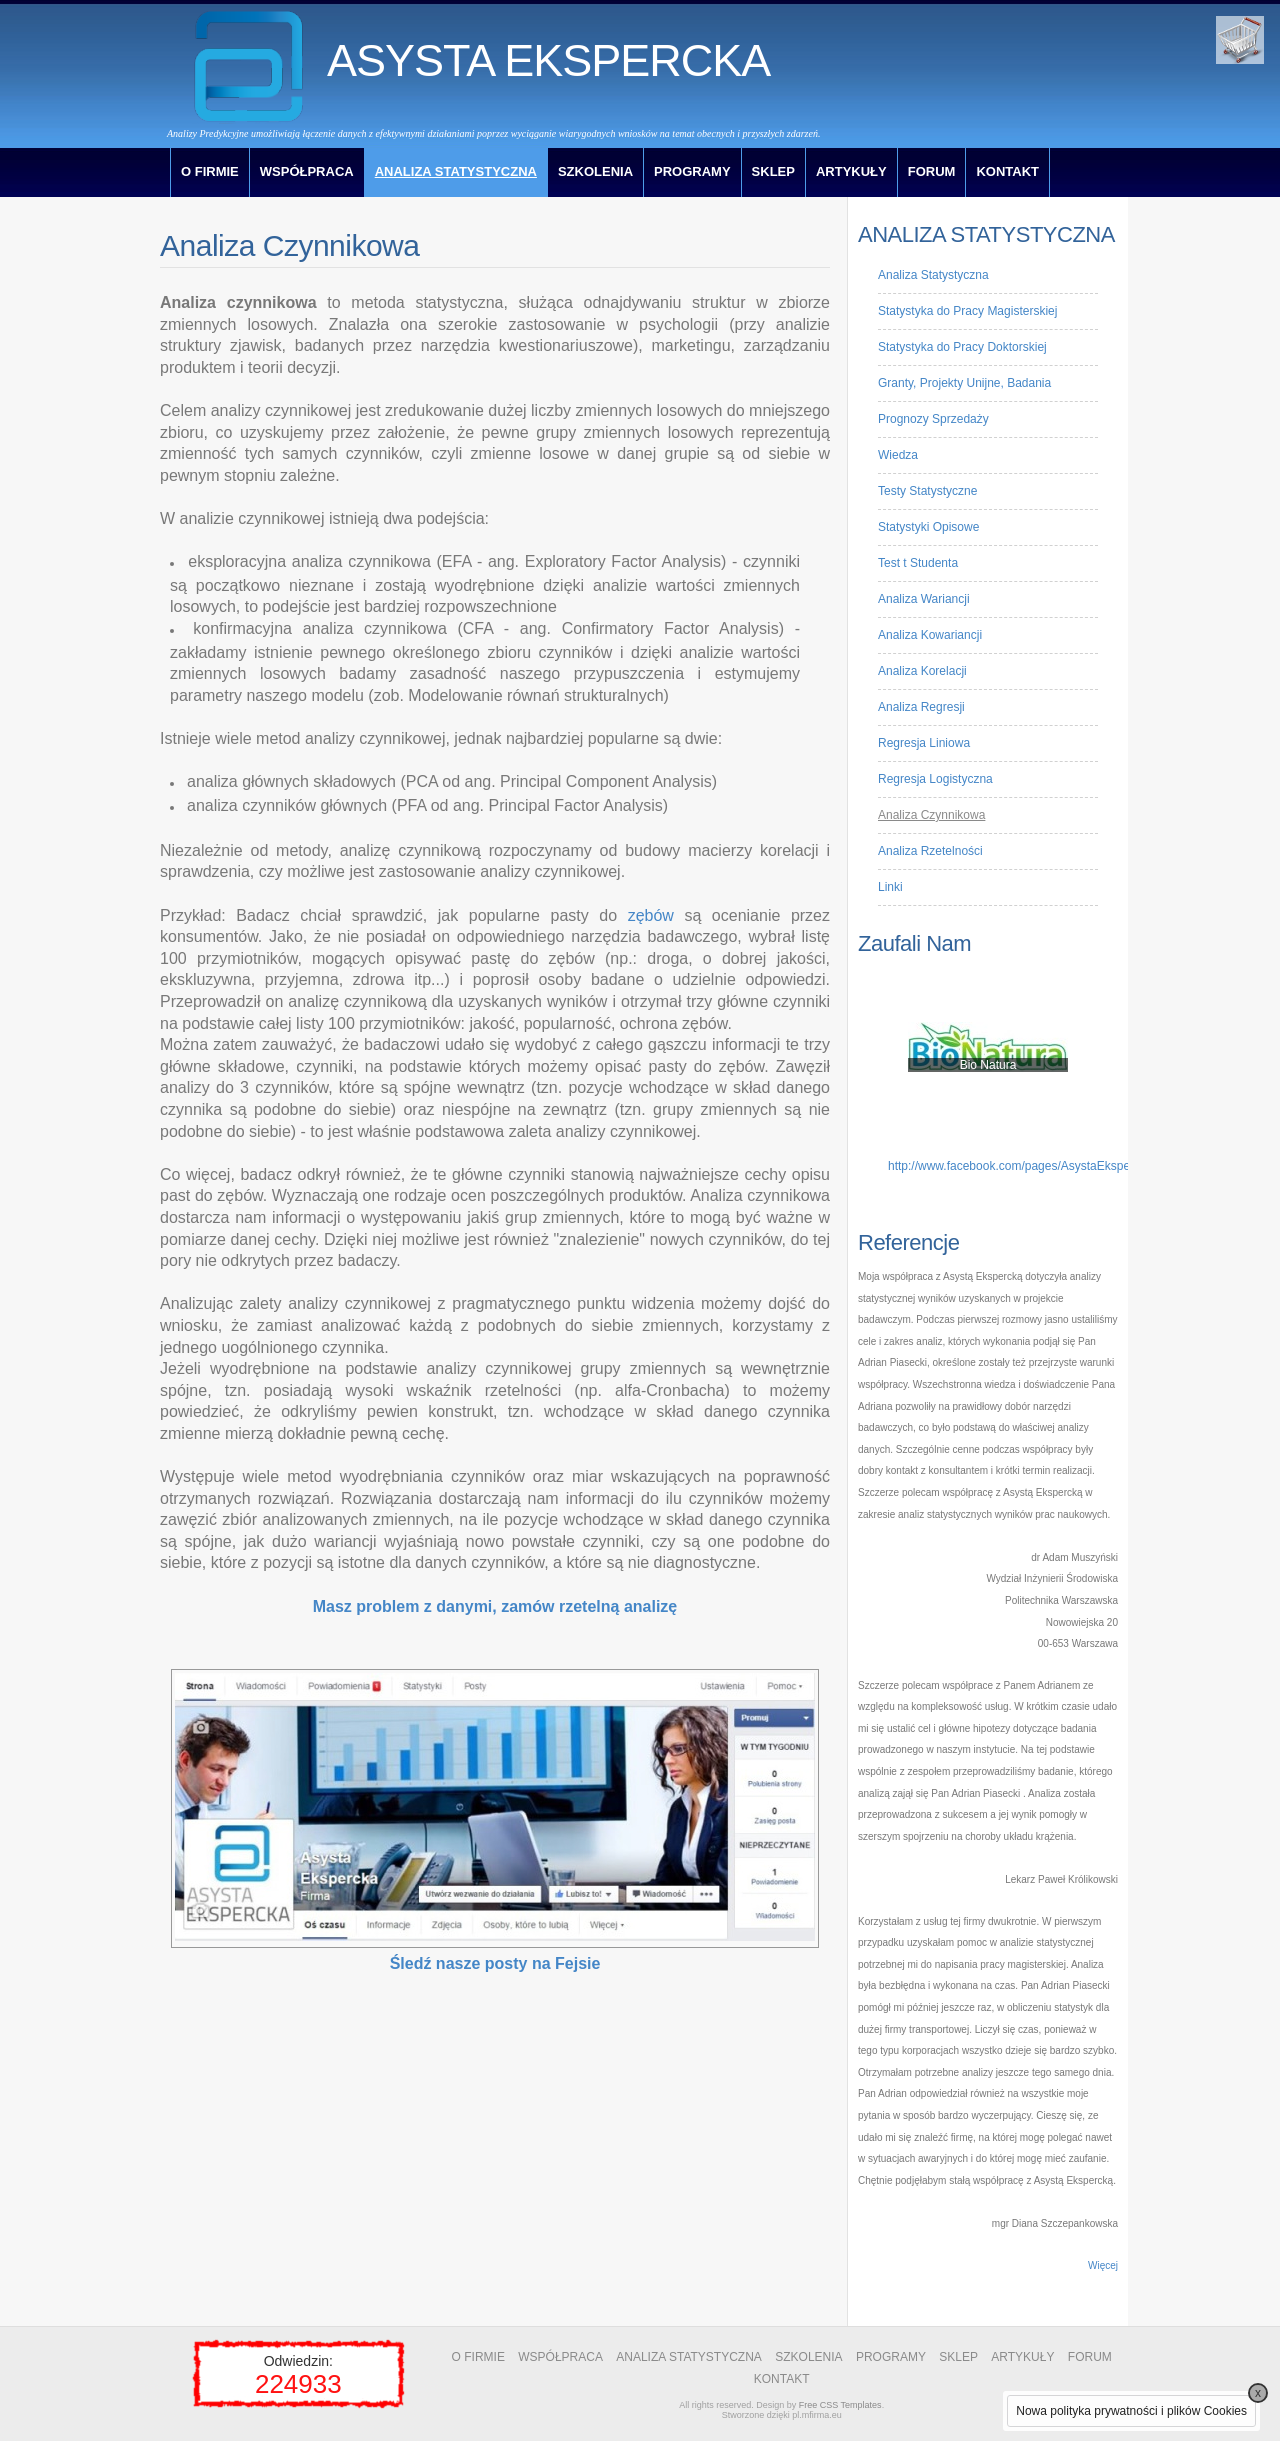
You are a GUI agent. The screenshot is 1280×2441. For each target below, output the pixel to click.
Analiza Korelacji (922, 671)
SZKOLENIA (595, 171)
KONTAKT (1007, 171)
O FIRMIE (210, 171)
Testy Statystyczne (927, 491)
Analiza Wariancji (924, 599)
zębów (651, 915)
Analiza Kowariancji (930, 635)
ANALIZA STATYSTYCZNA (456, 171)
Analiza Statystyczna (933, 275)
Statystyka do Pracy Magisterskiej (967, 311)
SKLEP (773, 171)
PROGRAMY (692, 171)
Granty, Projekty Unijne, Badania (964, 383)
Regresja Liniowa (924, 743)
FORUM (932, 171)
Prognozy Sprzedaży (933, 419)
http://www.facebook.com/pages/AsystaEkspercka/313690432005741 (1072, 1166)
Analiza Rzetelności (930, 851)
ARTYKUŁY (851, 171)
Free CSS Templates (840, 2405)
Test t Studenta (918, 563)
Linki (890, 887)
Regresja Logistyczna (935, 779)
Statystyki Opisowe (928, 527)
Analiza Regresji (921, 707)
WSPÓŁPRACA (307, 171)
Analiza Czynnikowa (931, 815)
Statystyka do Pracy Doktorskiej (962, 347)
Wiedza (898, 455)
